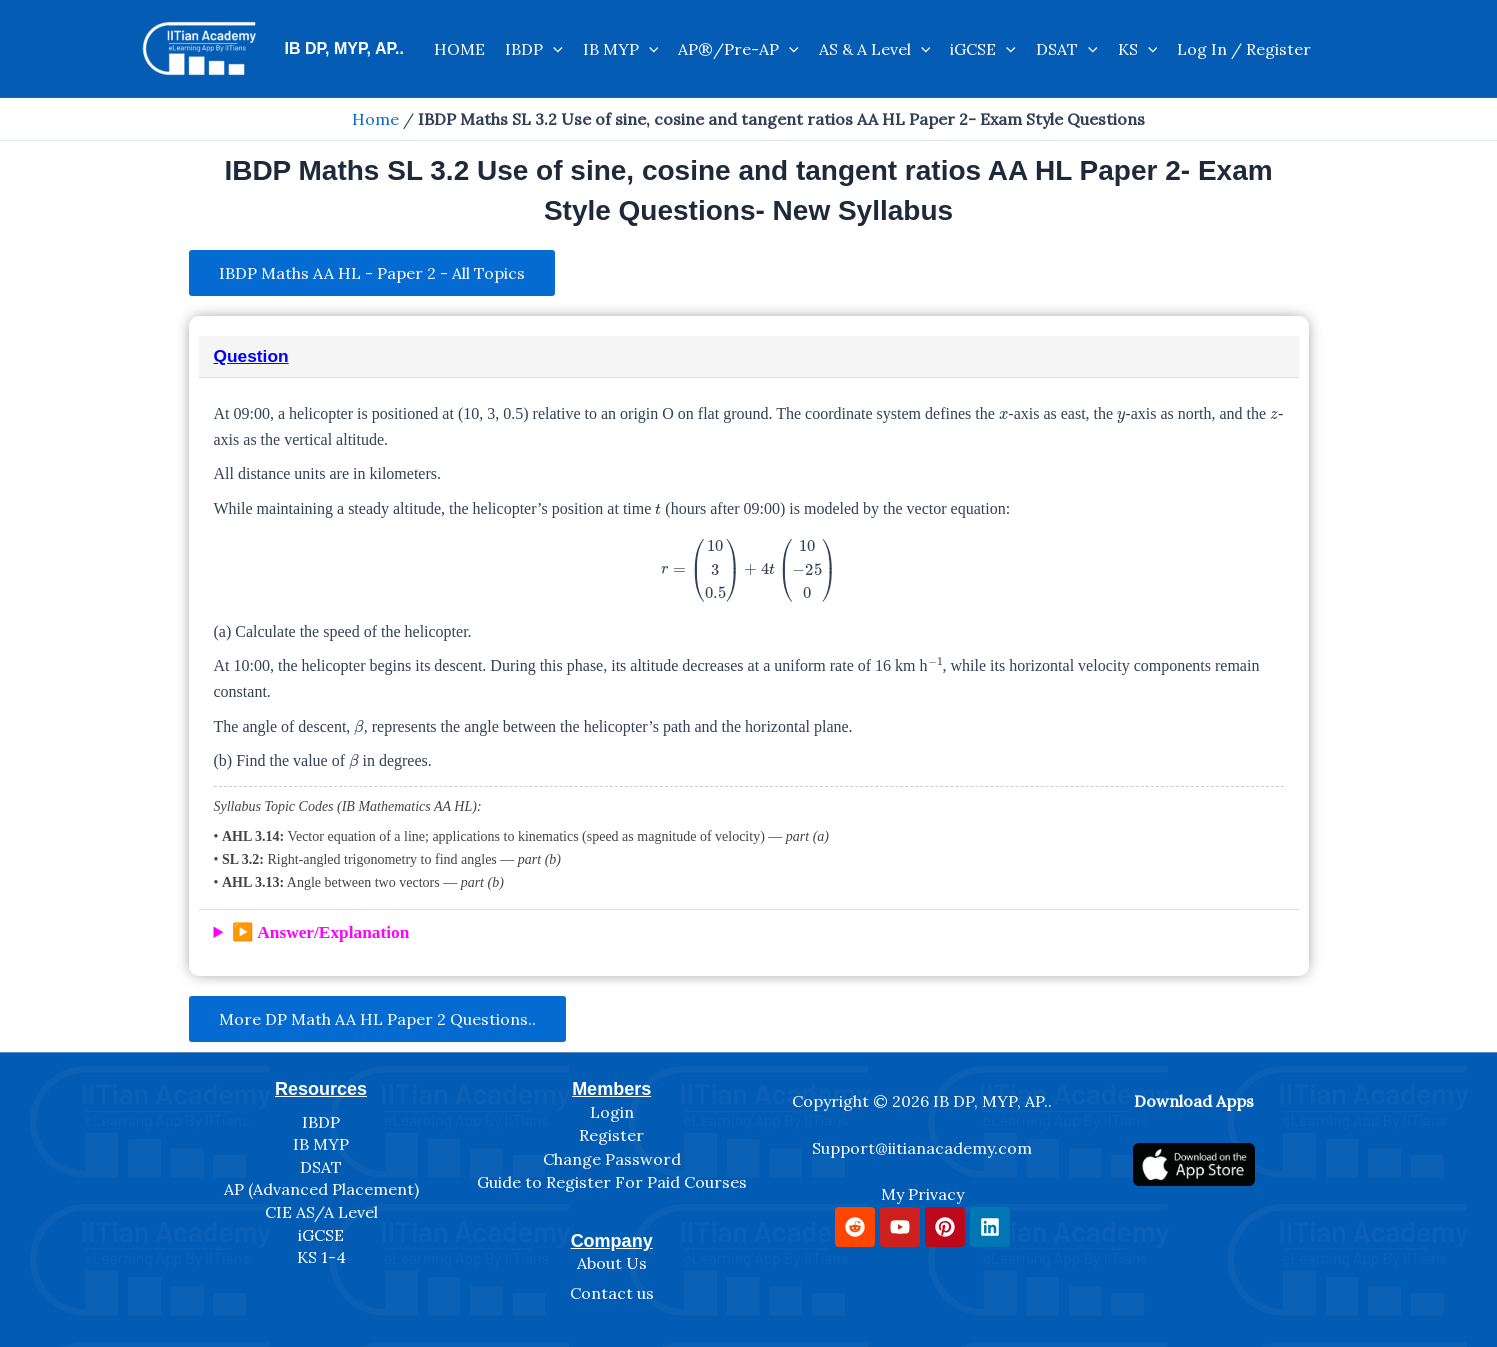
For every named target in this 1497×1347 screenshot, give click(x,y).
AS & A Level (875, 49)
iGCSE (983, 49)
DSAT (1067, 49)
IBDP (534, 49)
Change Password (612, 1159)
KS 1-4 (321, 1257)
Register (611, 1135)
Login (612, 1112)
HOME (459, 49)
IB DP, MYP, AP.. (344, 48)
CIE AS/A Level (321, 1212)
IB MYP (621, 49)
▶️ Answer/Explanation (321, 932)
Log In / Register (1244, 49)
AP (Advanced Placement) (321, 1189)
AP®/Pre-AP (738, 49)
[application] (553, 49)
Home (375, 119)
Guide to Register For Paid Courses (612, 1182)
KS (1138, 49)
